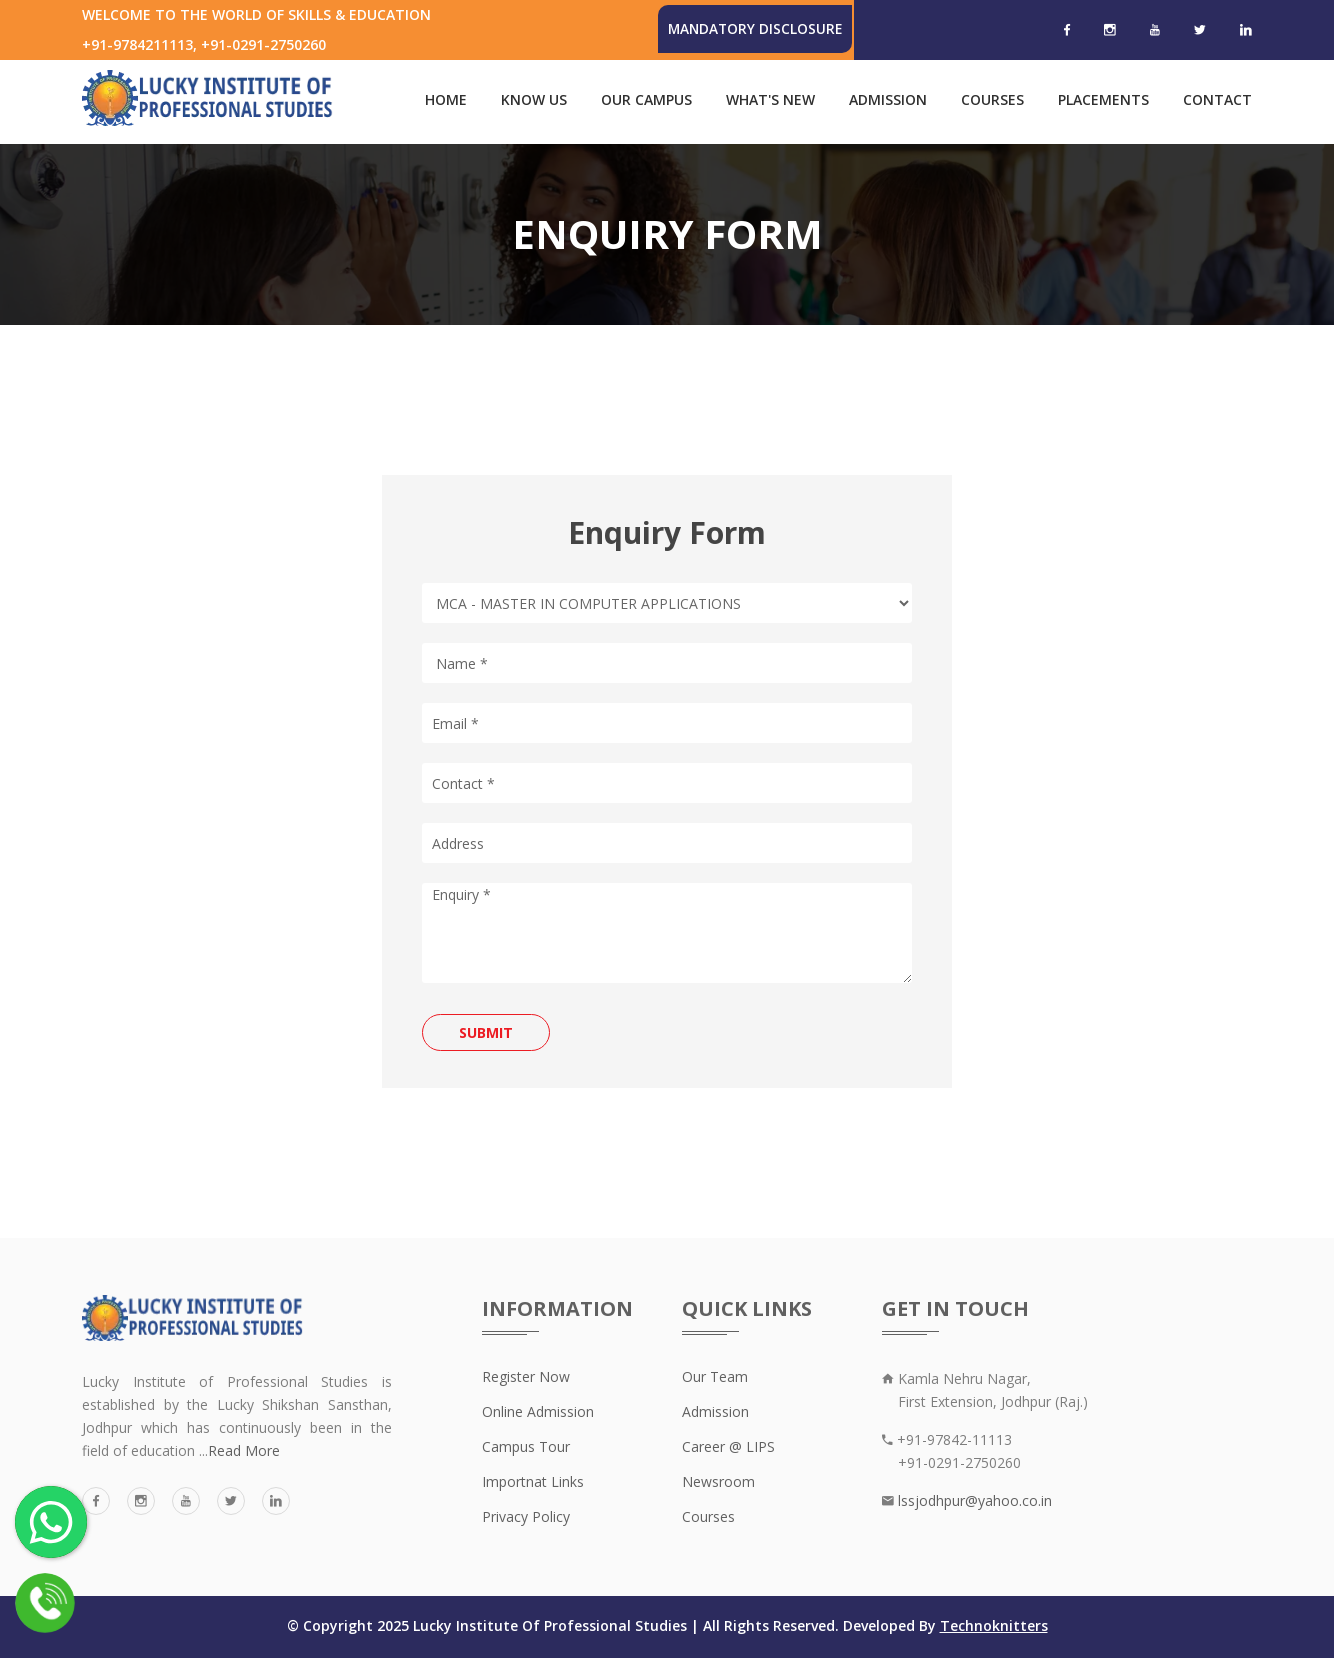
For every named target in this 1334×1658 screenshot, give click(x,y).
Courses (992, 99)
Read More (244, 1450)
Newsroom (718, 1481)
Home (446, 99)
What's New (770, 99)
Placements (1103, 99)
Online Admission (538, 1411)
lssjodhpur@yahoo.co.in (973, 1500)
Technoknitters (994, 1625)
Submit (486, 1032)
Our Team (715, 1376)
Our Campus (646, 99)
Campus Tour (526, 1446)
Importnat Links (533, 1481)
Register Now (526, 1376)
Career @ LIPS (728, 1446)
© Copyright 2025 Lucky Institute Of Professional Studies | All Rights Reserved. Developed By (613, 1625)
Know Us (534, 99)
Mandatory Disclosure (753, 28)
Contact (1217, 99)
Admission (888, 99)
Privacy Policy (526, 1516)
